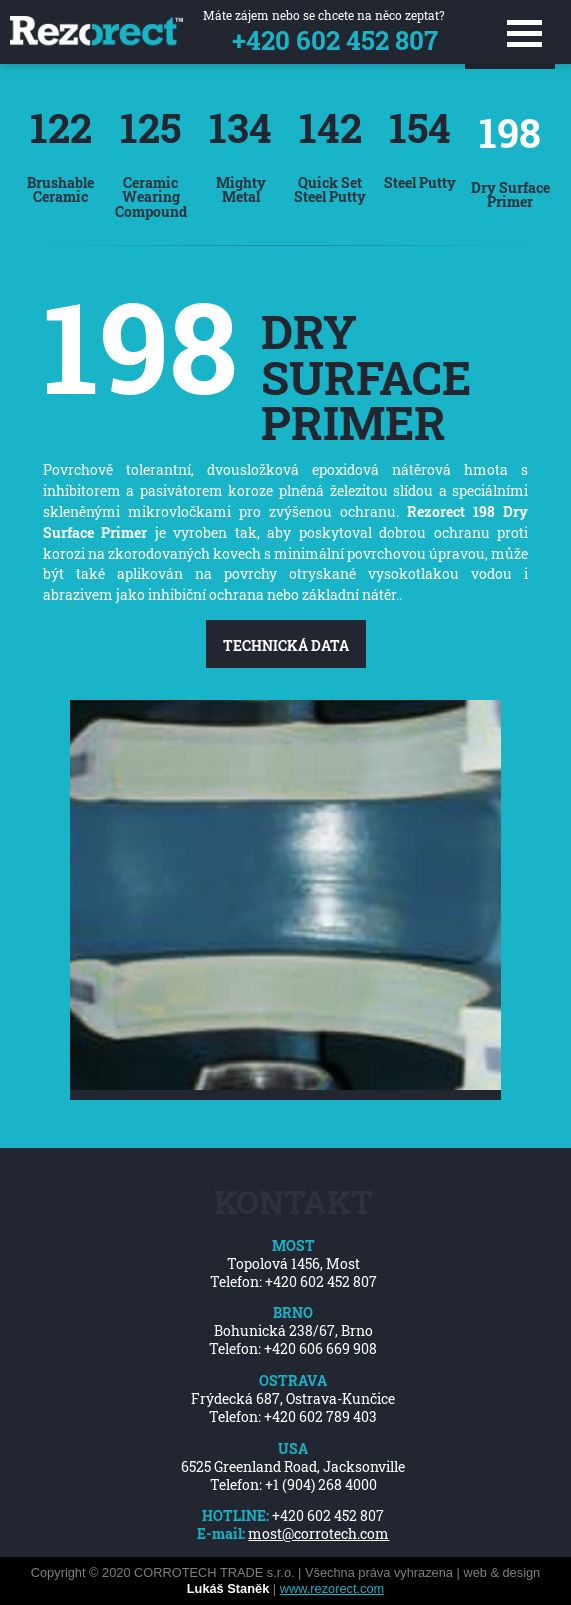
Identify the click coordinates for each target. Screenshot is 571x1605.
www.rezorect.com (332, 1588)
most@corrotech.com (318, 1534)
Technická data (286, 645)
